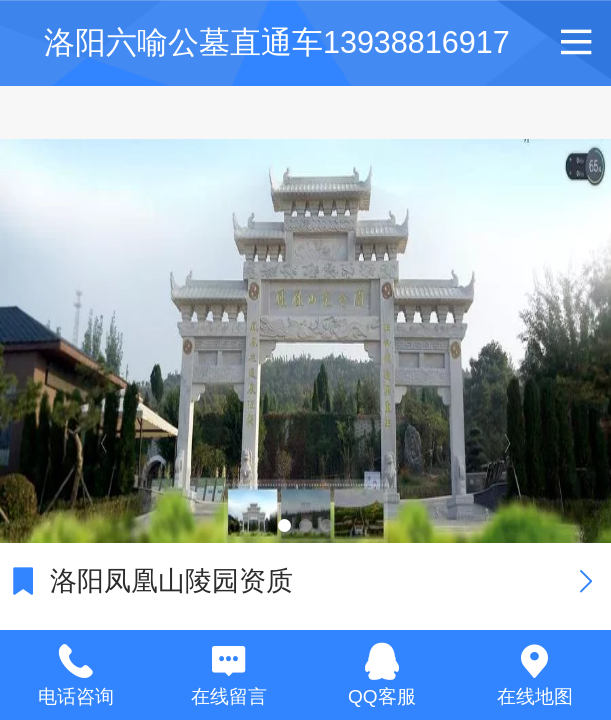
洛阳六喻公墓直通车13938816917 (277, 42)
